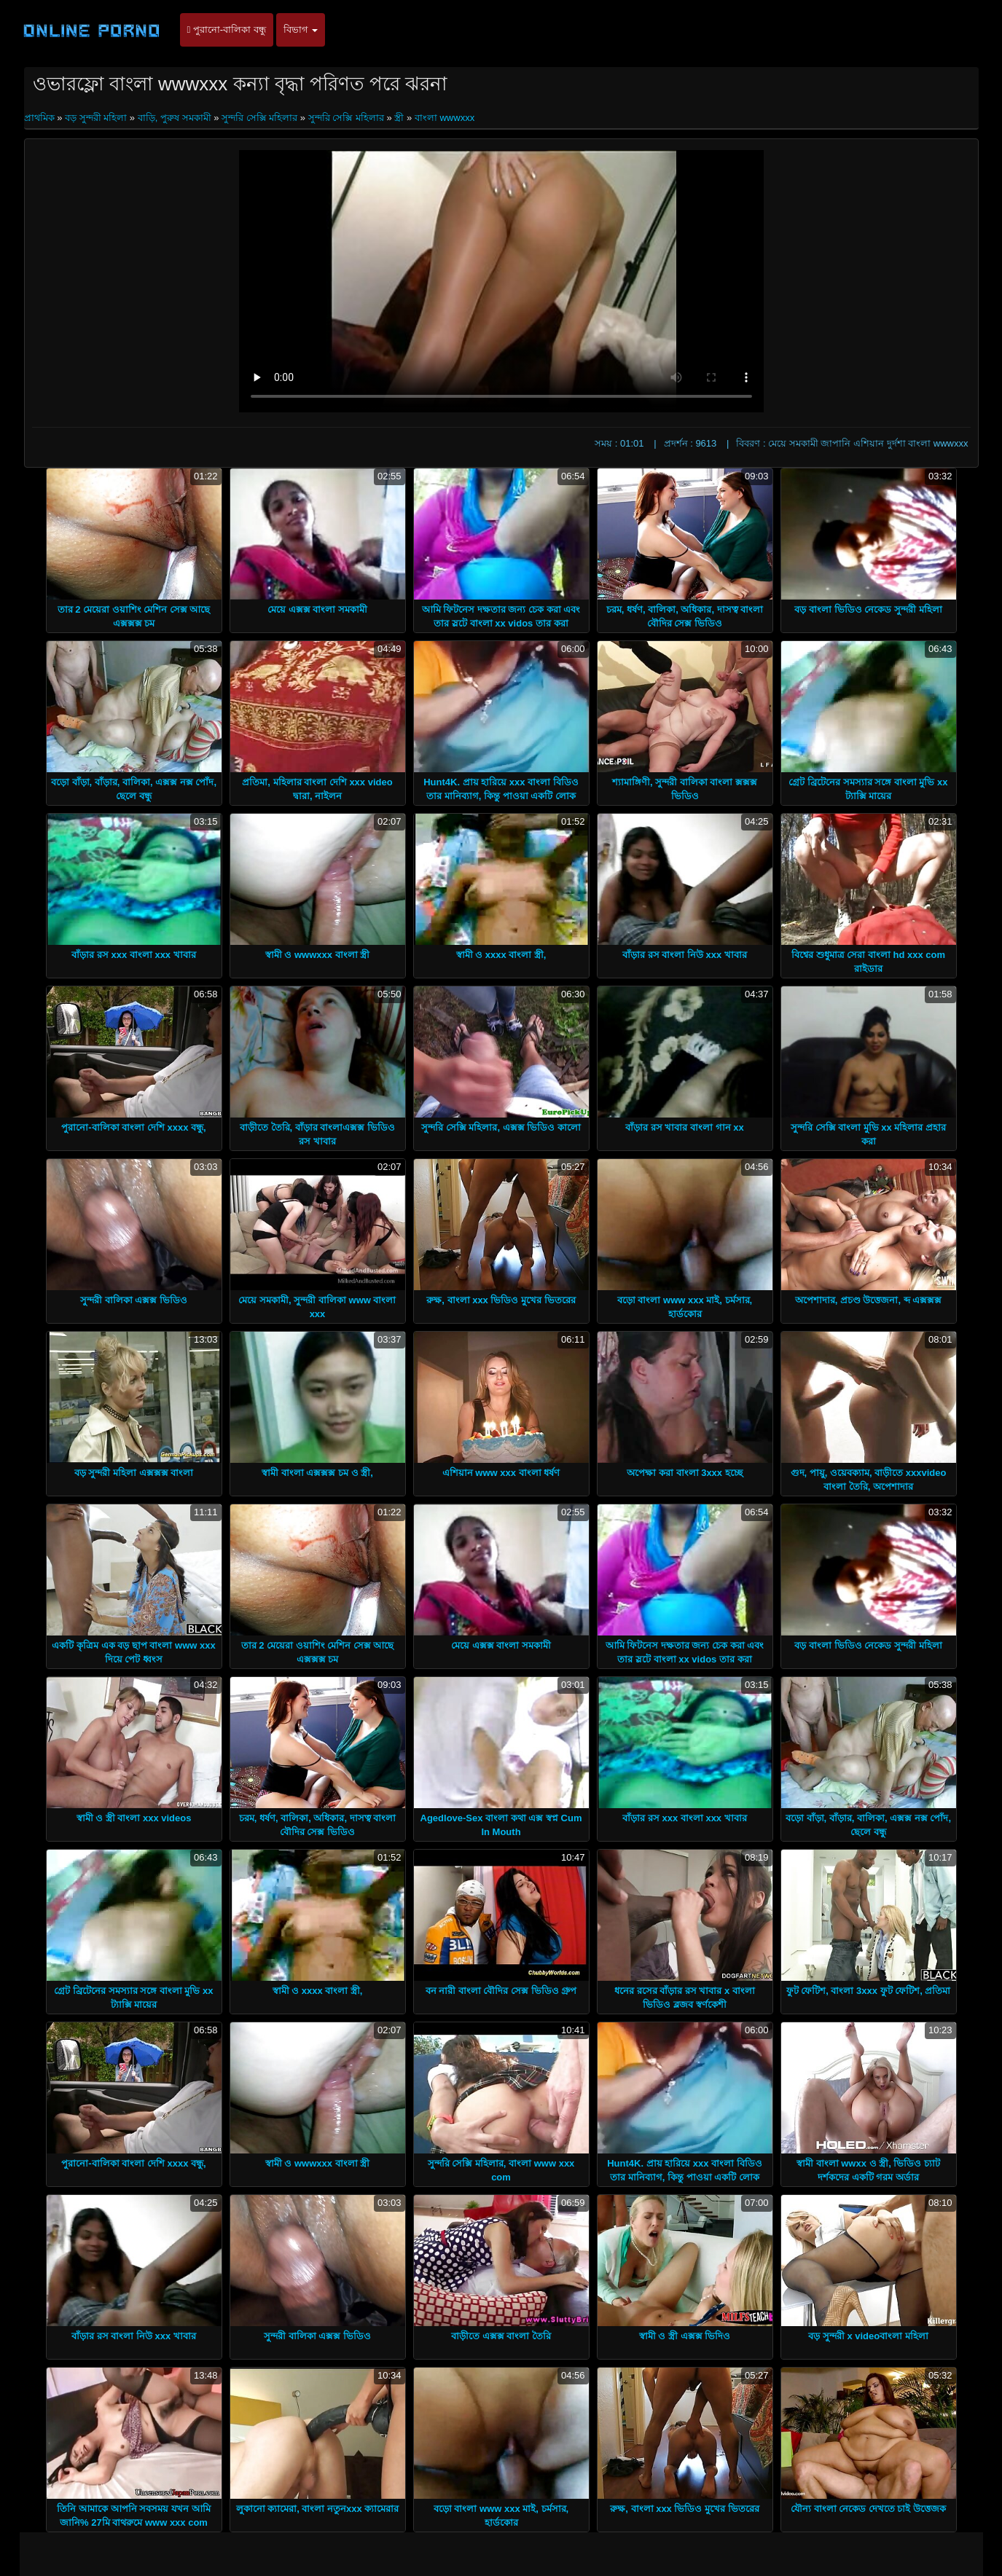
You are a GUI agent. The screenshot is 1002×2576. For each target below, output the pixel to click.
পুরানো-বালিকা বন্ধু (226, 29)
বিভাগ (300, 29)
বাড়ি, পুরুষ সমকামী (174, 117)
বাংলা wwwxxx (444, 117)
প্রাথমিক (41, 117)
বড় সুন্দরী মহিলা (96, 117)
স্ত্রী (399, 117)
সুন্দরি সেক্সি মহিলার (259, 117)
